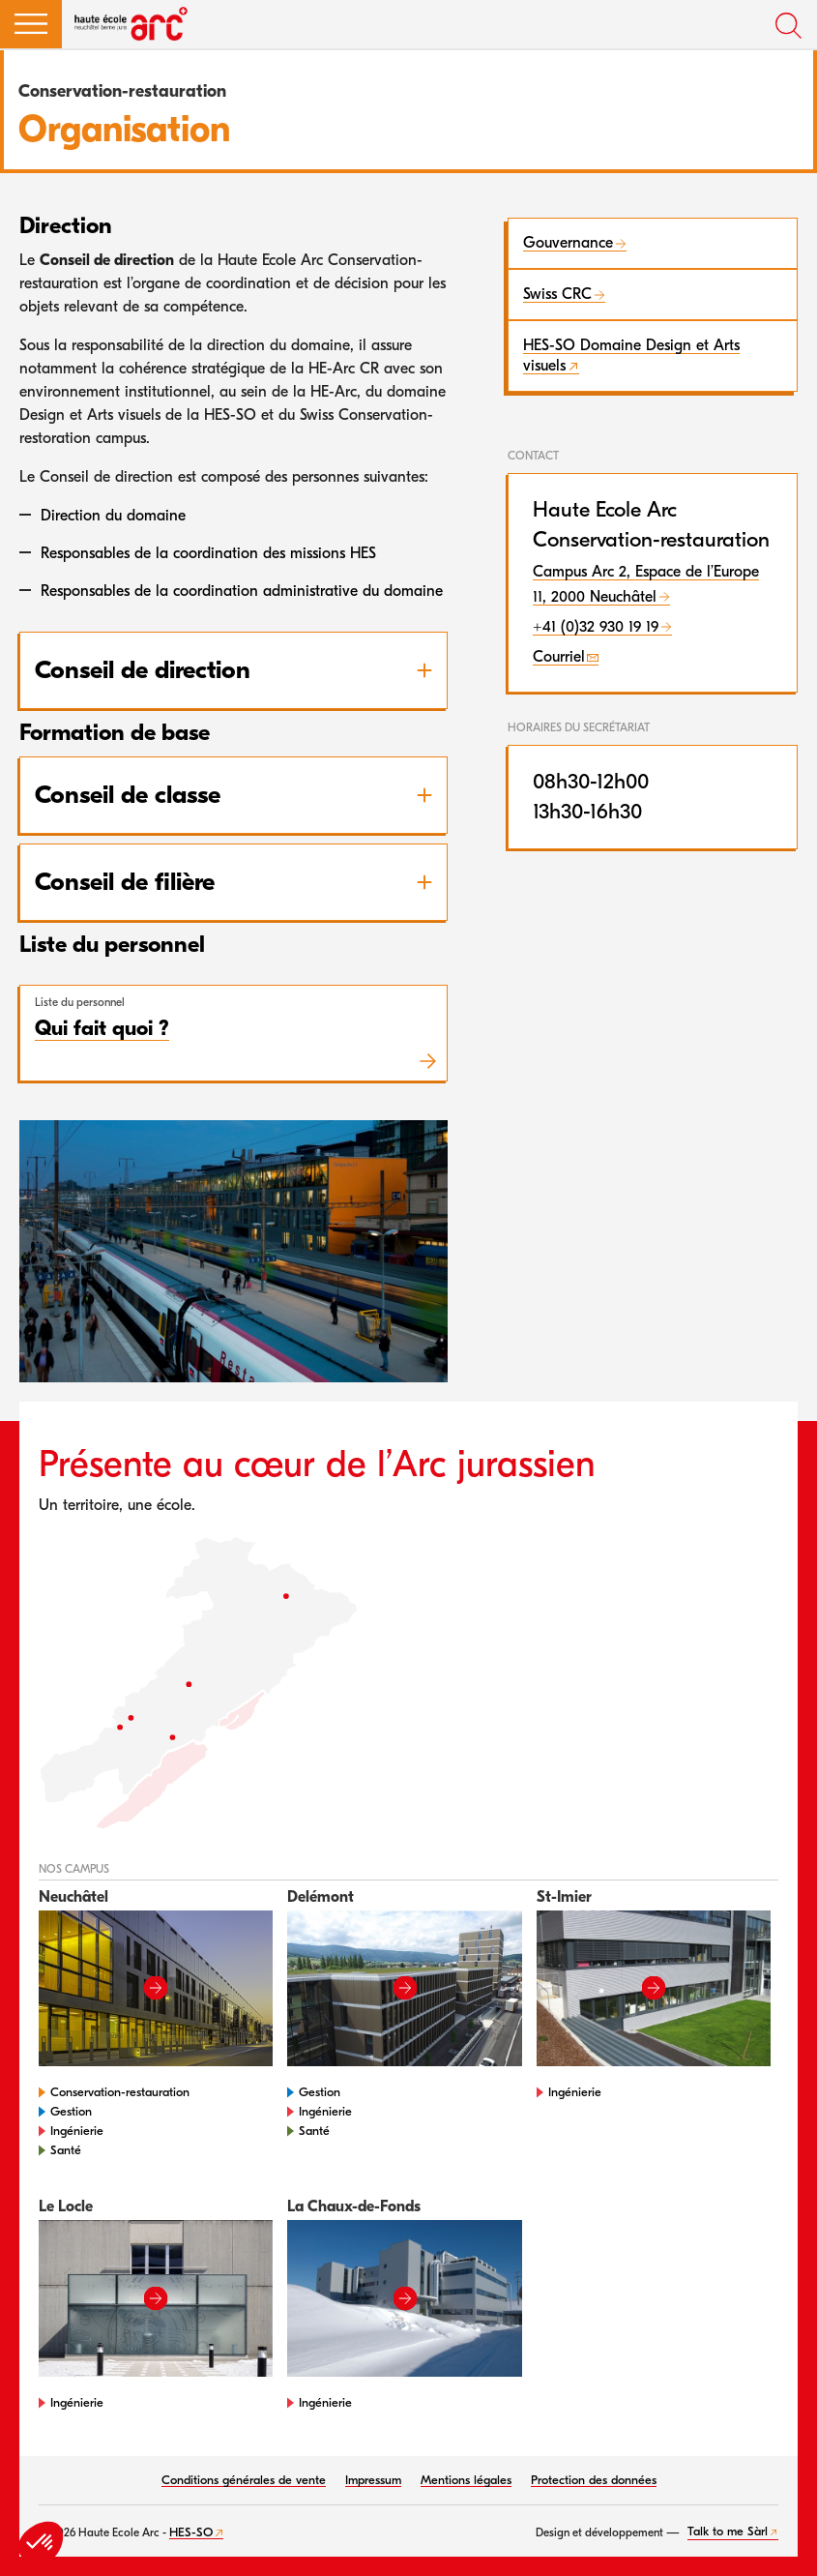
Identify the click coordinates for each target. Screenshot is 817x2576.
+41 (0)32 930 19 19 (595, 627)
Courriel (559, 657)
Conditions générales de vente (243, 2479)
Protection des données (594, 2479)
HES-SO (191, 2532)
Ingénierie (76, 2130)
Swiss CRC (557, 294)
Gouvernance (568, 243)
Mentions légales (466, 2479)
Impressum (373, 2479)
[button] (31, 24)
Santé (65, 2150)
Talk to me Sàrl (727, 2531)
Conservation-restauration (120, 2092)
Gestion (71, 2111)
